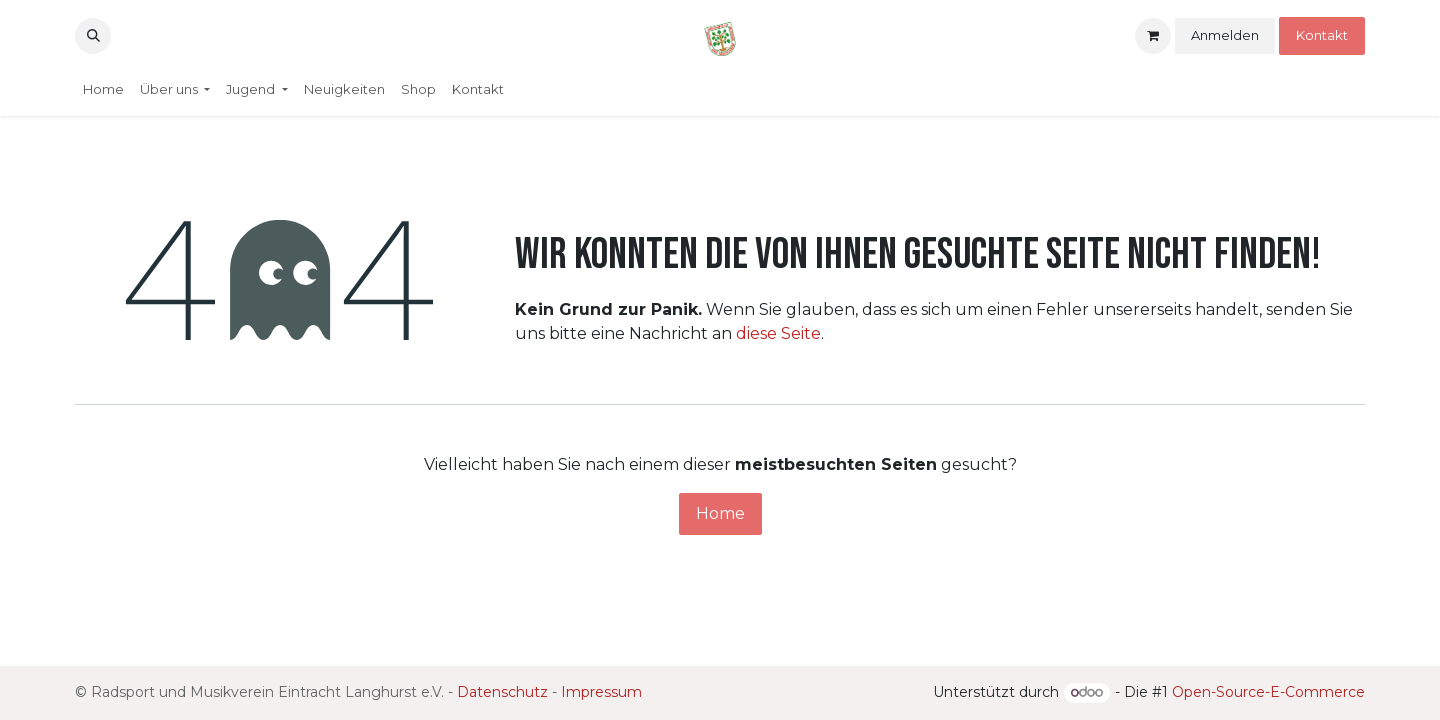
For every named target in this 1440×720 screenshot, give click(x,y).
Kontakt (1322, 35)
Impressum (601, 692)
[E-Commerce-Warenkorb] (1153, 36)
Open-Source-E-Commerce (1268, 692)
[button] (93, 36)
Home (720, 513)
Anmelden (1225, 35)
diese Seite (778, 333)
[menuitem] (103, 90)
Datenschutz (502, 692)
